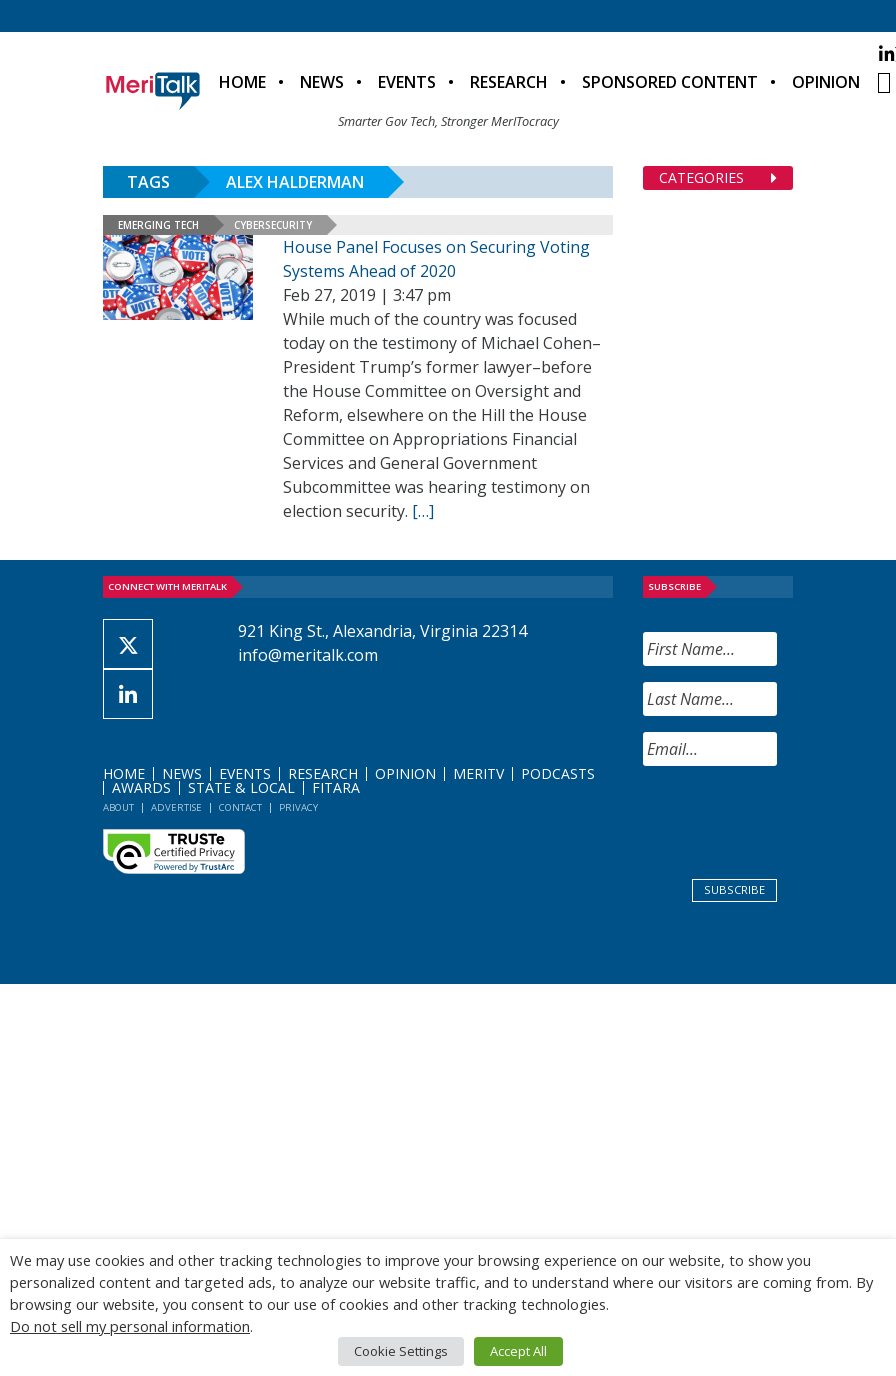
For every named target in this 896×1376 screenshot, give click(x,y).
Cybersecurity (273, 225)
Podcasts (558, 773)
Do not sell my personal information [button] (130, 1326)
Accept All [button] (518, 1351)
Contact (240, 807)
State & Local (241, 787)
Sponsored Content (670, 82)
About (118, 807)
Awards (141, 787)
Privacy (298, 807)
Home (242, 82)
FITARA (336, 787)
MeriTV (478, 773)
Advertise (176, 807)
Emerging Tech (158, 225)
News (322, 82)
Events (407, 82)
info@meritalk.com (308, 655)
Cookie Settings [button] (401, 1351)
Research (509, 82)
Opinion (826, 82)
